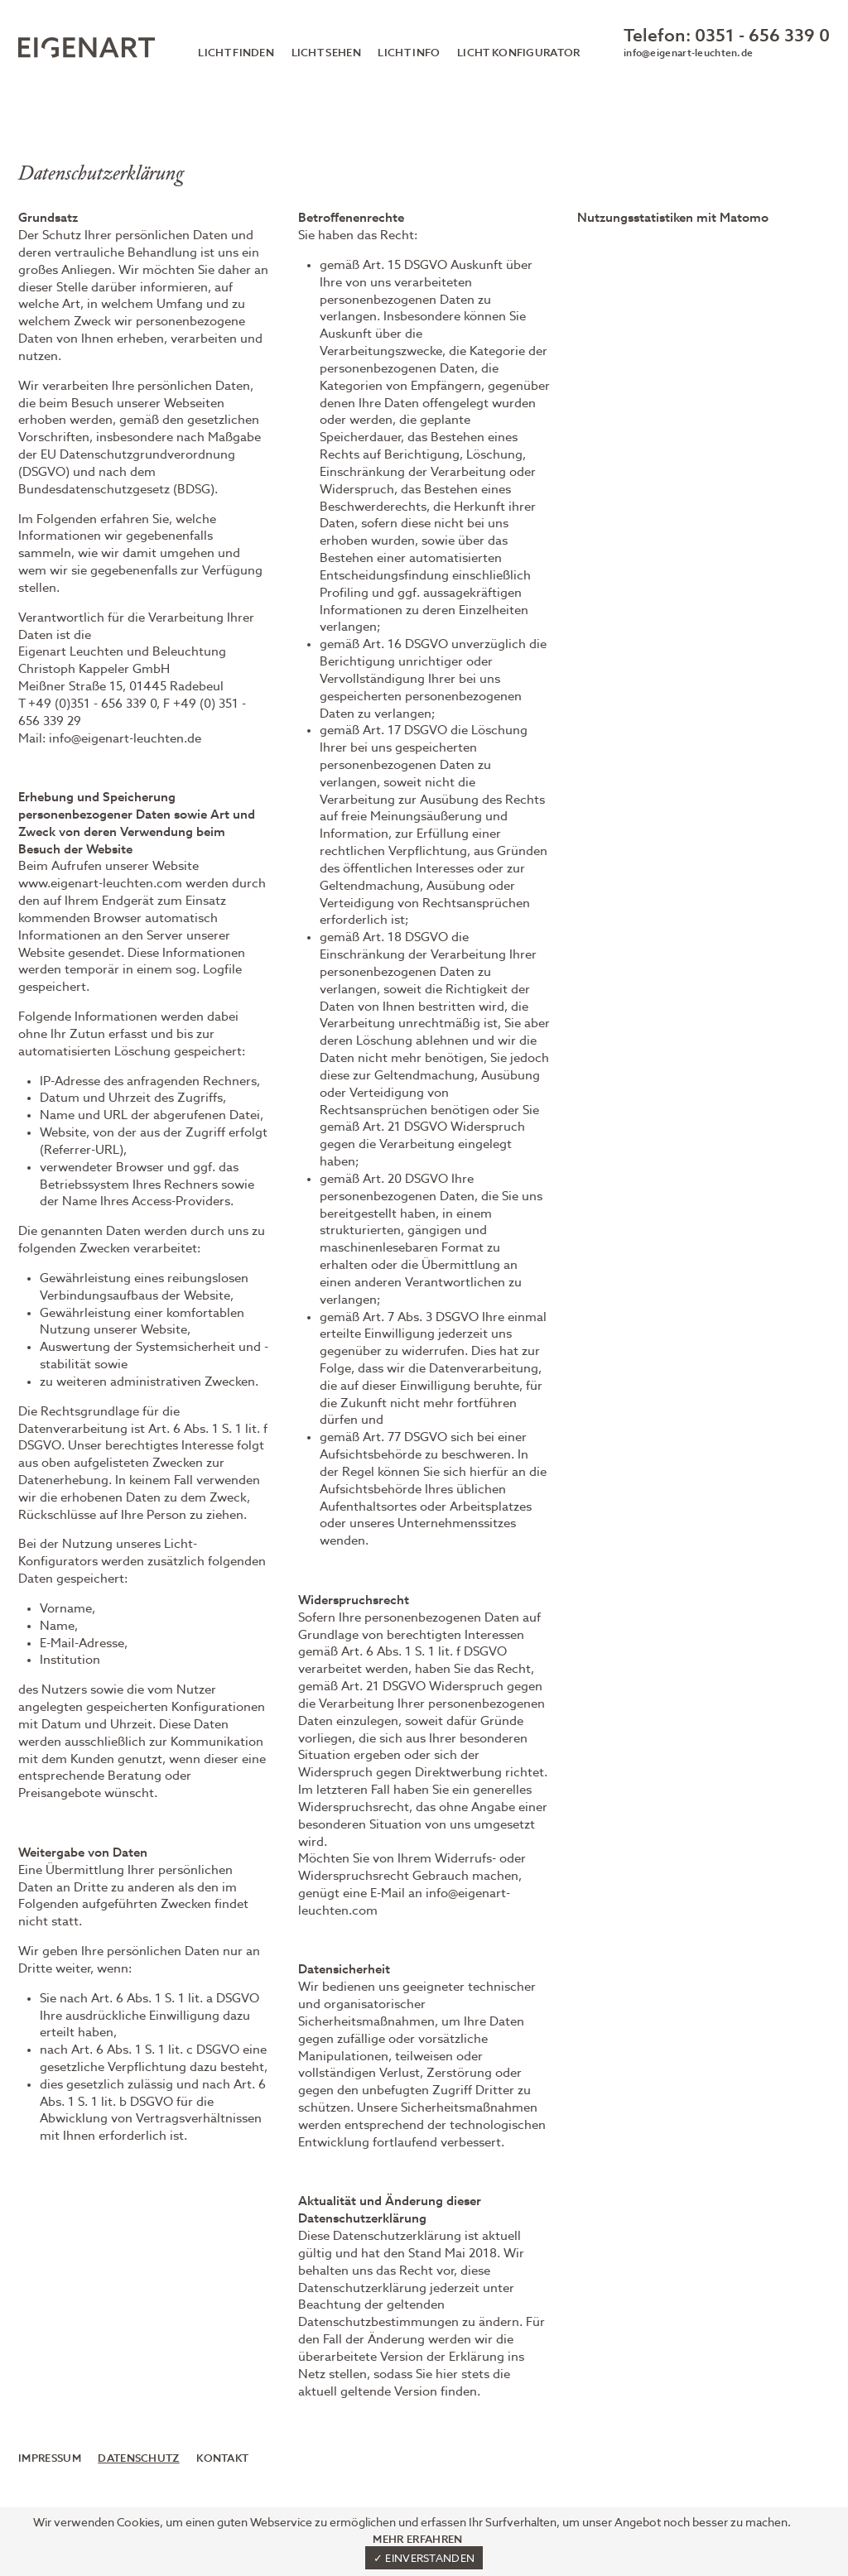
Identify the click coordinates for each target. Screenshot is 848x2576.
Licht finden (236, 53)
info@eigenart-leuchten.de (688, 54)
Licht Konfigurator (519, 53)
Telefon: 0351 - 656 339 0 (727, 37)
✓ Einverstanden (424, 2559)
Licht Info (409, 53)
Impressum (49, 2458)
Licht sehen (326, 53)
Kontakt (222, 2458)
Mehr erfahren (417, 2540)
